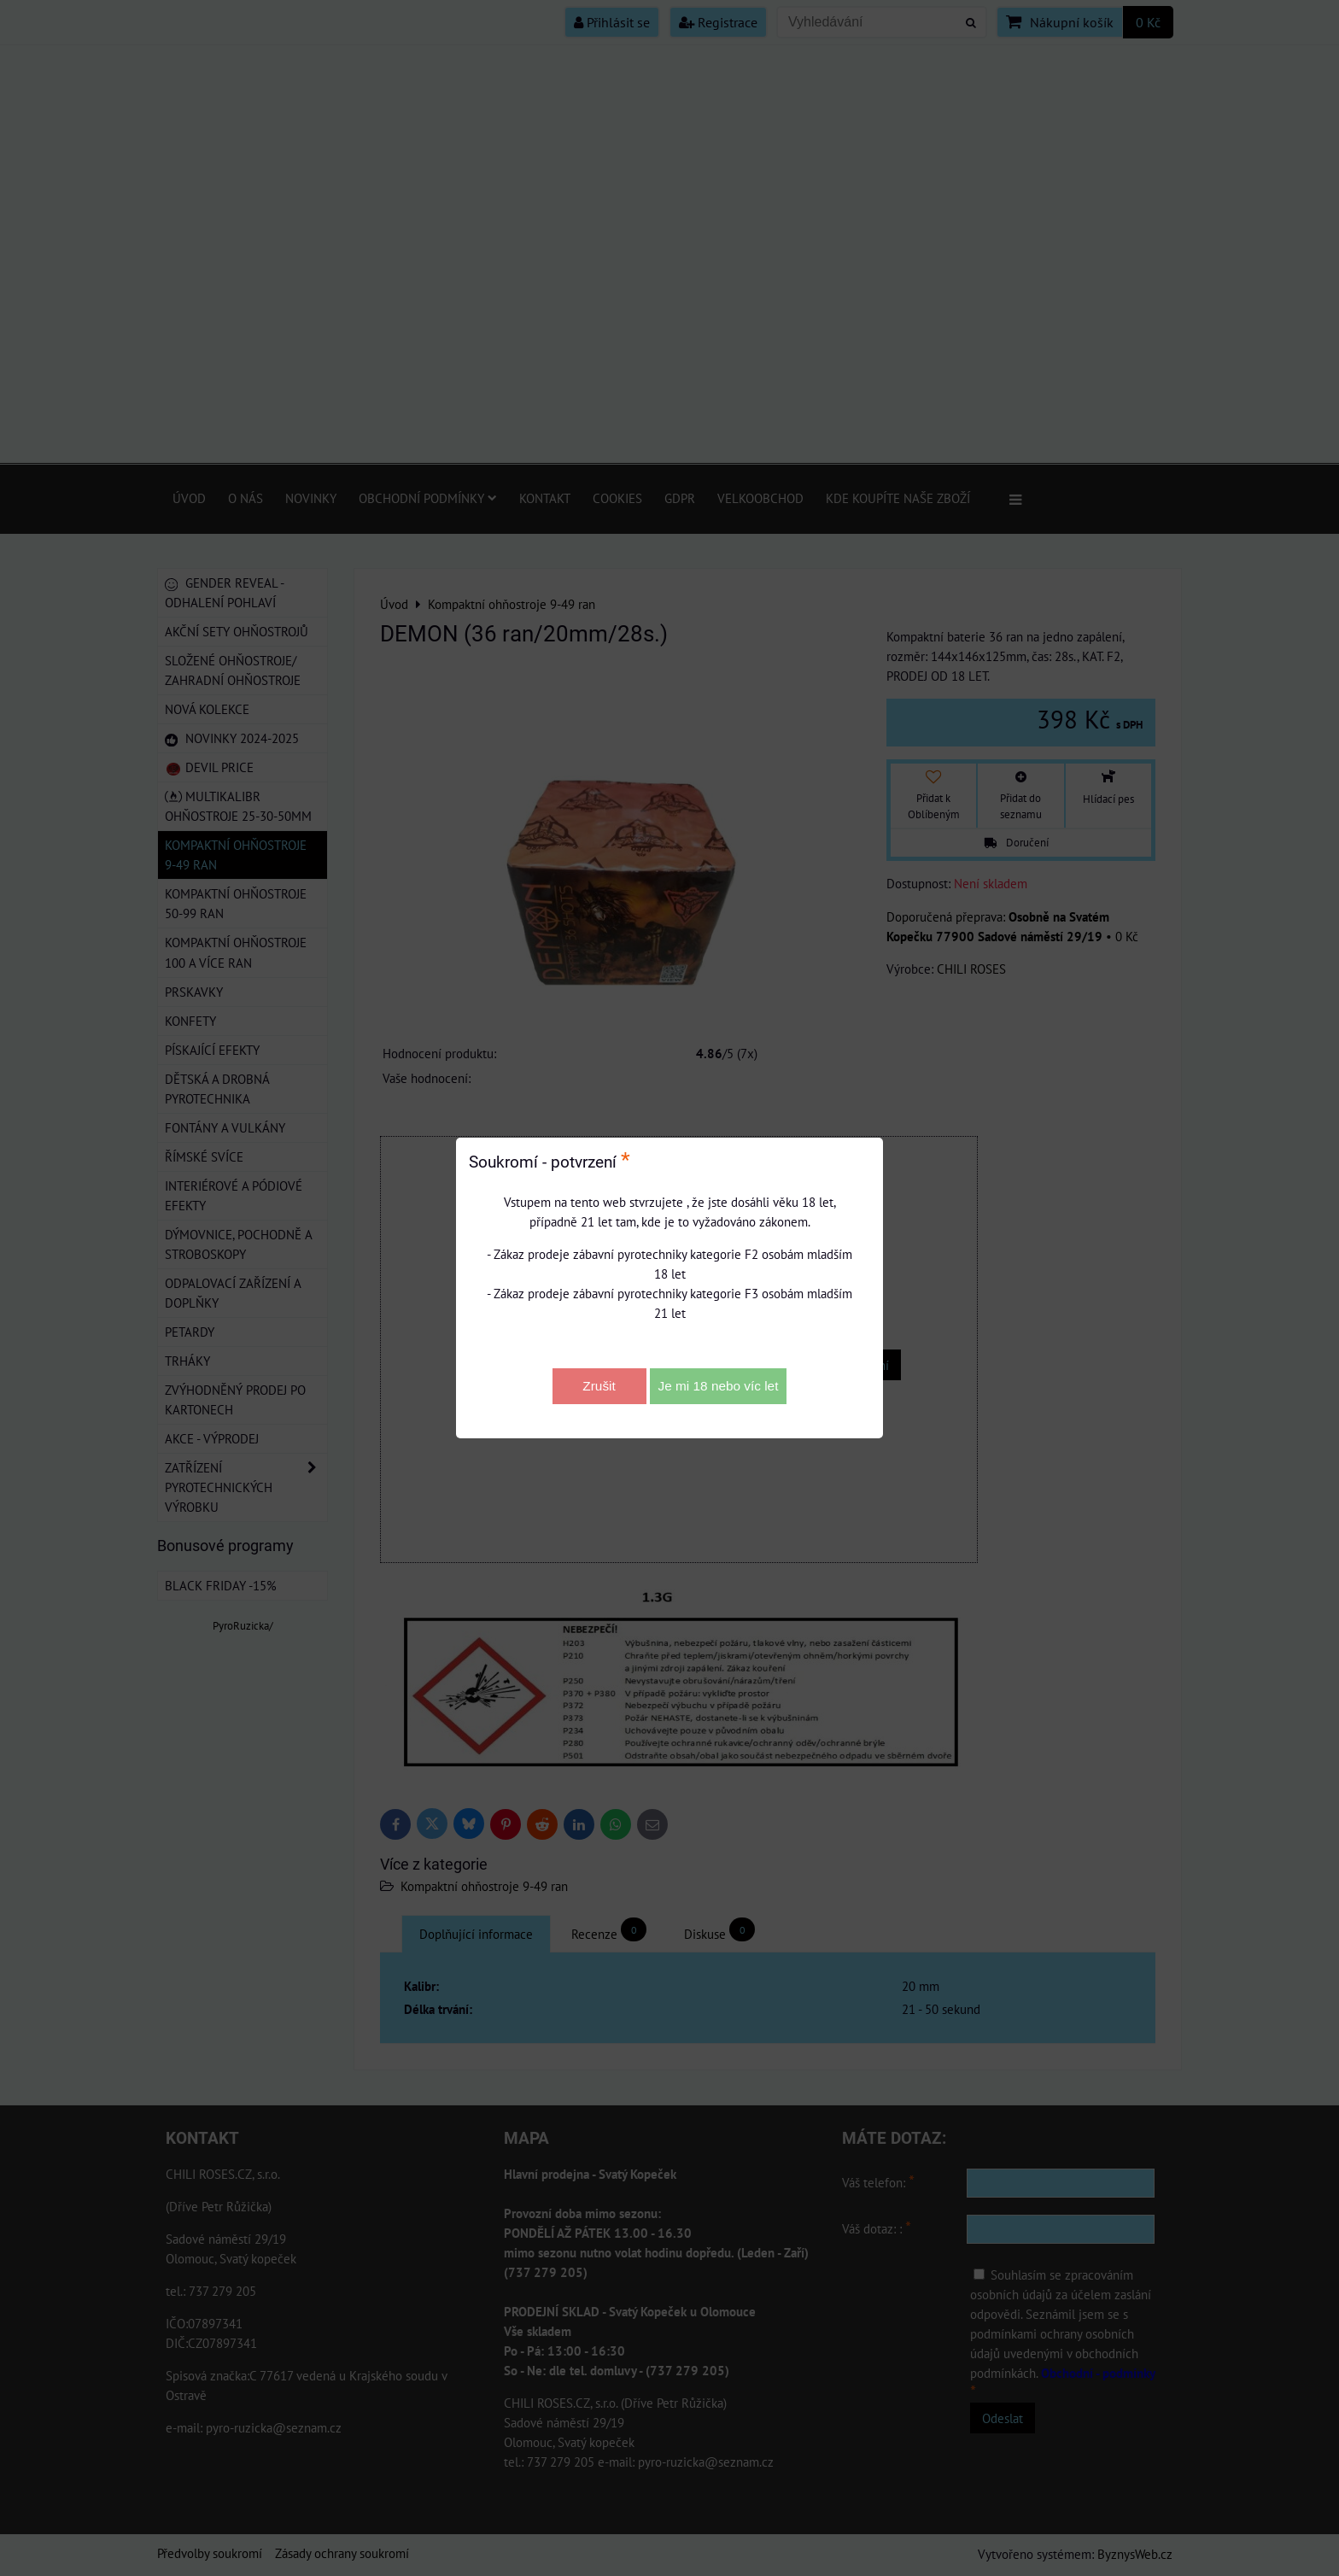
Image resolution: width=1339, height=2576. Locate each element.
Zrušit (598, 1386)
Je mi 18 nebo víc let (718, 1386)
